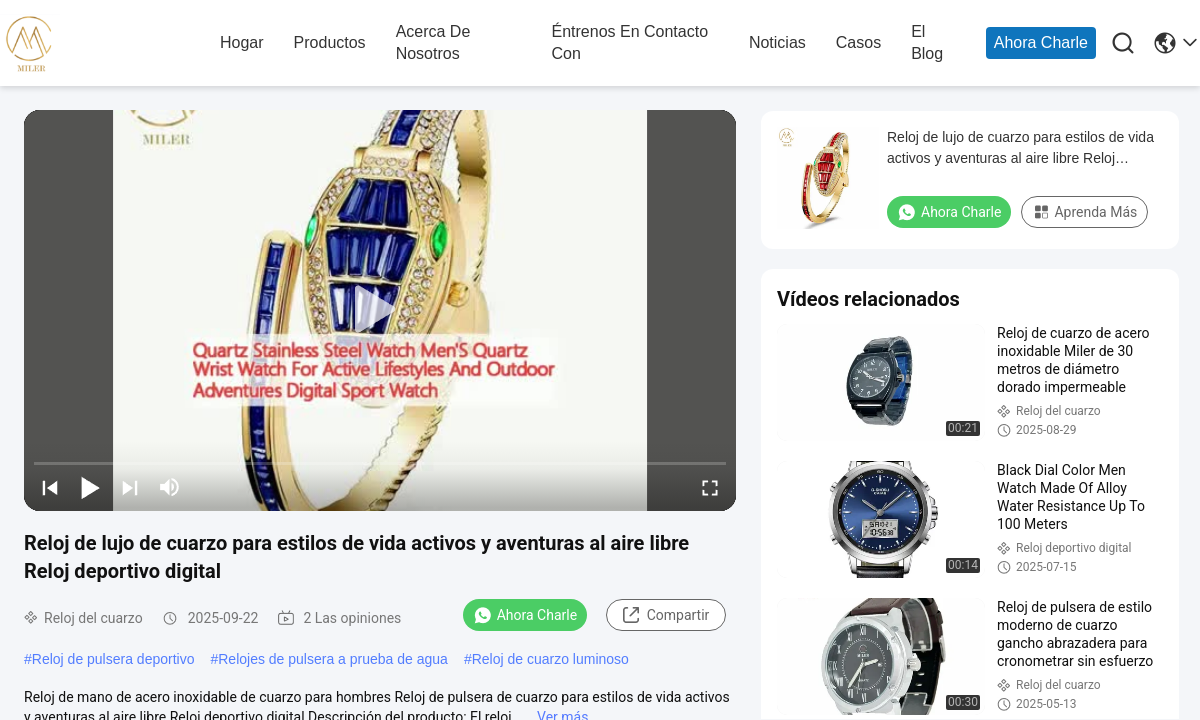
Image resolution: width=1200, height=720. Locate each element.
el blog (927, 42)
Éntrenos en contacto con (630, 42)
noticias (777, 42)
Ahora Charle (1041, 42)
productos (330, 42)
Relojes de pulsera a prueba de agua (333, 659)
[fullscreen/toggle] (710, 487)
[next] (130, 487)
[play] (380, 310)
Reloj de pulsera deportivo (113, 659)
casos (858, 42)
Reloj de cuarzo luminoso (550, 659)
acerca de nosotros (433, 42)
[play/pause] (90, 487)
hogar (242, 42)
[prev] (50, 487)
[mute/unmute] (170, 487)
